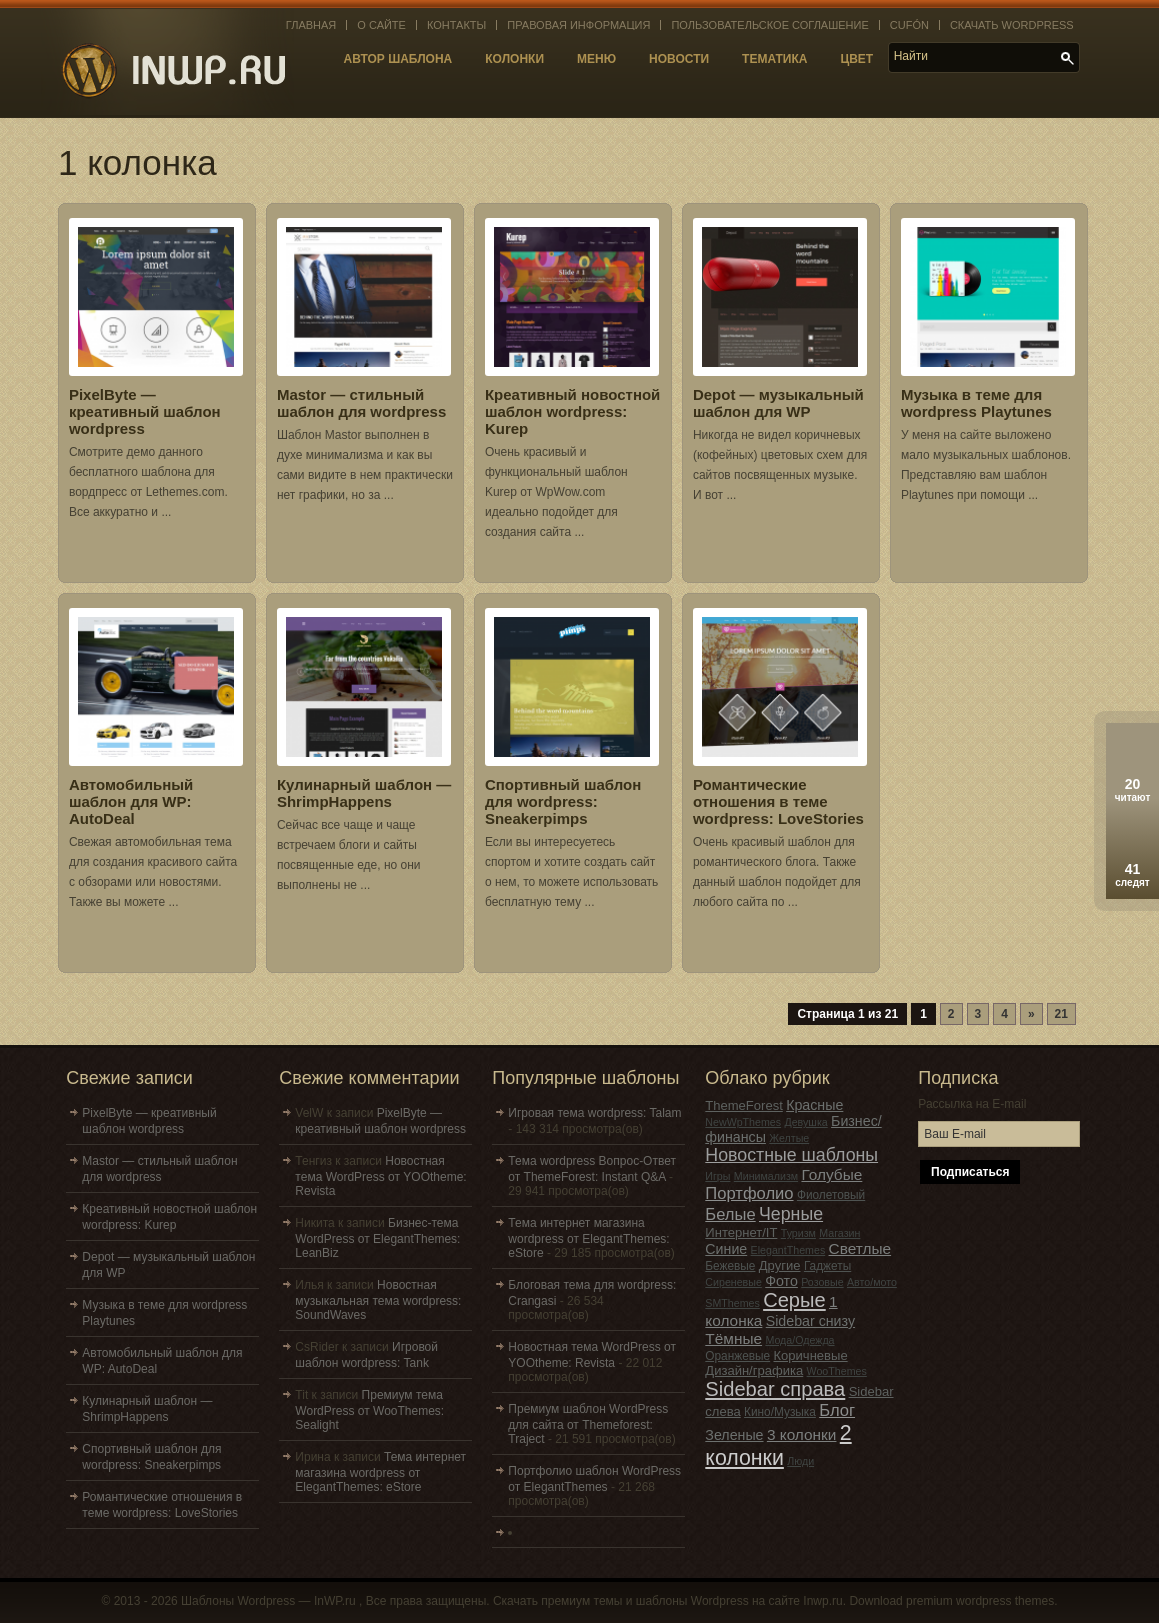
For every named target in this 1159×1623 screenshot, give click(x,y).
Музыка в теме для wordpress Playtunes (976, 403)
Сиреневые (733, 1282)
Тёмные (733, 1338)
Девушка (805, 1122)
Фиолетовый (831, 1195)
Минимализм (766, 1176)
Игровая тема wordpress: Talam (594, 1113)
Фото (781, 1281)
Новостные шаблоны (791, 1155)
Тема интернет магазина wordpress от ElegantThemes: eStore (380, 1472)
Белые (730, 1214)
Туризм (798, 1233)
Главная (311, 25)
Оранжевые (737, 1356)
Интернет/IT (741, 1232)
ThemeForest (744, 1105)
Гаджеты (827, 1266)
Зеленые (734, 1435)
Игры (717, 1176)
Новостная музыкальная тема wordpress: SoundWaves (378, 1300)
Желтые (789, 1138)
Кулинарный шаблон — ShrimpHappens (364, 793)
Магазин (839, 1233)
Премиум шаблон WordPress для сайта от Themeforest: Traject (588, 1424)
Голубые (831, 1174)
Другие (780, 1265)
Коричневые (811, 1355)
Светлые (860, 1248)
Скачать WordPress (1012, 25)
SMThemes (732, 1303)
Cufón (909, 25)
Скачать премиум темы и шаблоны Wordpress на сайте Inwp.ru (668, 1601)
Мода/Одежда (799, 1340)
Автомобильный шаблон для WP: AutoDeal (131, 801)
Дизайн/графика (754, 1370)
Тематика (774, 59)
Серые (794, 1300)
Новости (679, 59)
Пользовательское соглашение (769, 25)
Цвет (856, 59)
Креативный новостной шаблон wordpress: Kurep (572, 411)
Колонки (514, 59)
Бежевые (730, 1266)
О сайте (381, 25)
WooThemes (837, 1371)
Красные (814, 1105)
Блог (837, 1410)
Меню (596, 59)
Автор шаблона (398, 59)
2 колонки (778, 1445)
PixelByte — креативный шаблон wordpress (145, 411)
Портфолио (749, 1193)
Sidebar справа (775, 1389)
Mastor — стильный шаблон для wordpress (361, 403)
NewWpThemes (743, 1122)
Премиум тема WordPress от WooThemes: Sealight (369, 1410)
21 (1061, 1014)
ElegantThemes (788, 1250)
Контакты (456, 25)
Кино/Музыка (780, 1412)
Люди (800, 1461)
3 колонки (802, 1434)
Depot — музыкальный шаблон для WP (778, 403)
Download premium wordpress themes (951, 1601)
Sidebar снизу (810, 1321)
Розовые (822, 1282)
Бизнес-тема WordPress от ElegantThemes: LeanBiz (377, 1238)
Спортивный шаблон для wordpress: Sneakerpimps (563, 801)
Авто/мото (872, 1282)
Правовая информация (578, 25)
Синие (726, 1249)
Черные (791, 1214)
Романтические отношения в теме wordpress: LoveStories (778, 801)
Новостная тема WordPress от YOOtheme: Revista (380, 1176)
